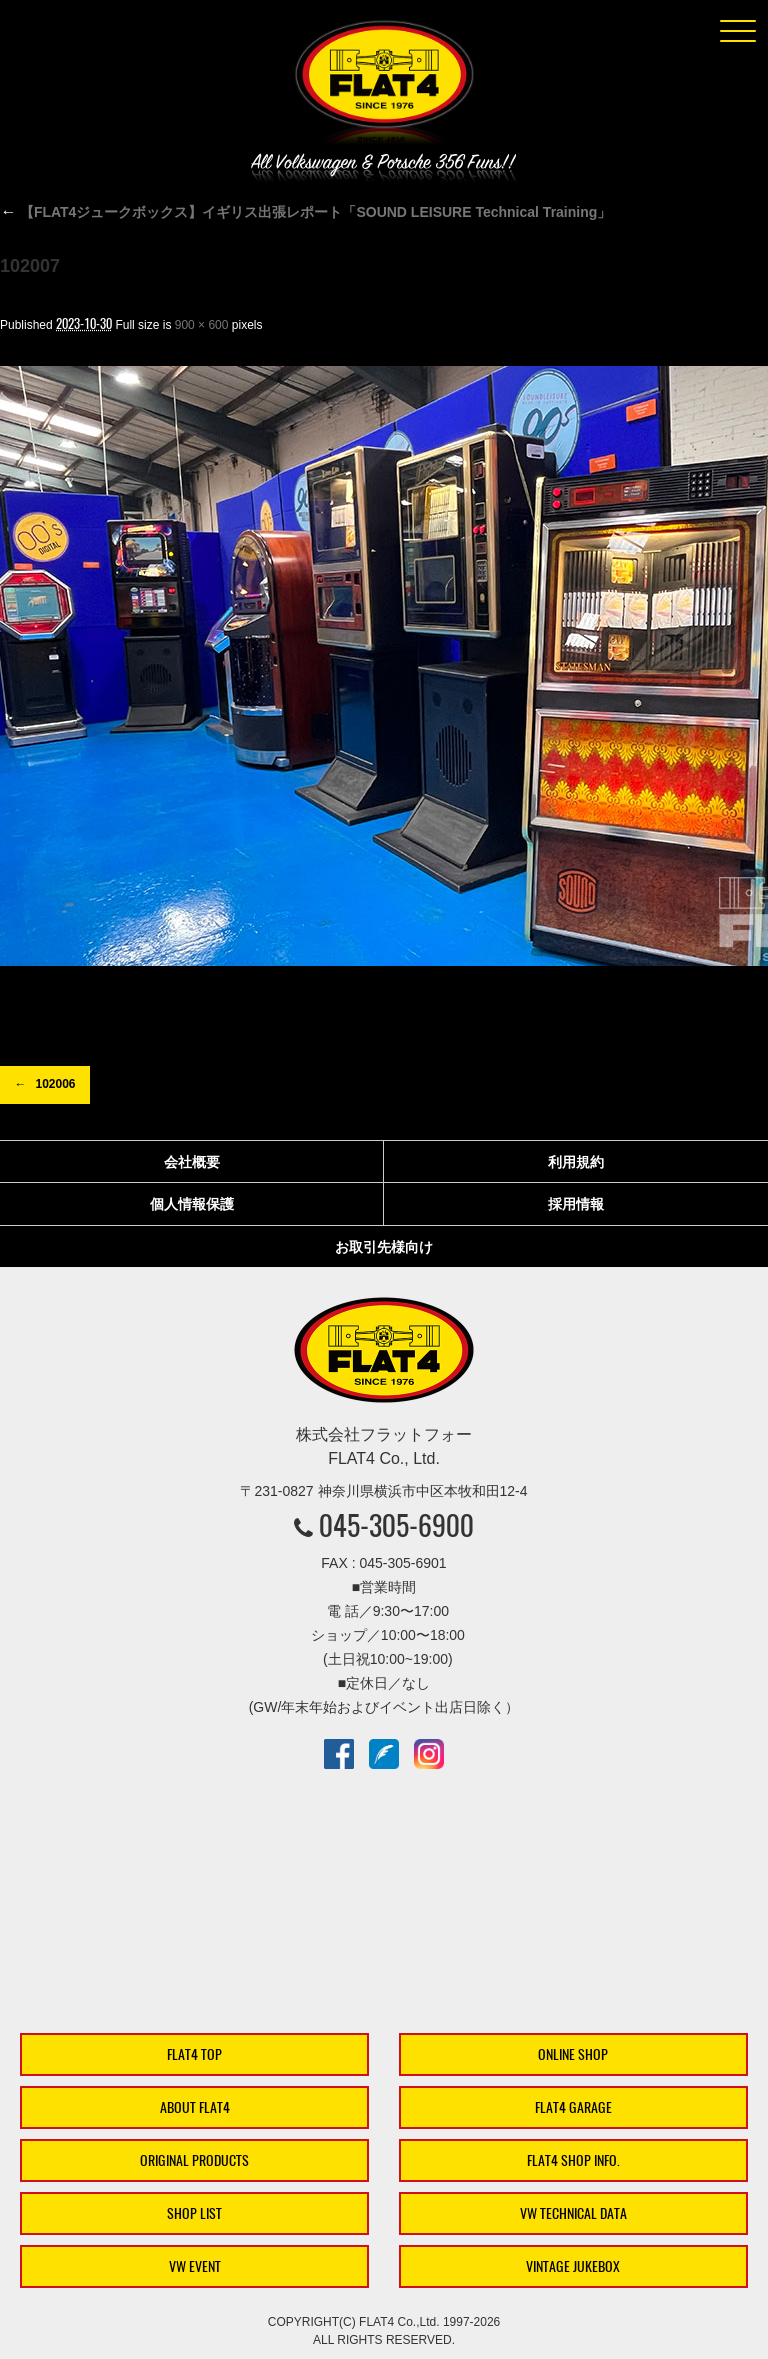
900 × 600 (202, 325)
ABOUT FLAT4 (195, 2107)
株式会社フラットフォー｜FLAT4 (384, 86)
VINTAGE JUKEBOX (573, 2266)
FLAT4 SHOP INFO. (573, 2160)
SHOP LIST (194, 2213)
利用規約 (576, 1162)
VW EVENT (195, 2266)
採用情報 (576, 1204)
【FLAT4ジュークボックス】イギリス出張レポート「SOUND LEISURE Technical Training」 (305, 212)
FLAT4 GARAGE (573, 2107)
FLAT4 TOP (194, 2054)
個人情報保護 (192, 1204)
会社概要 (192, 1162)
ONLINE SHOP (573, 2054)
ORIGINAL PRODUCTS (194, 2160)
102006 (55, 1084)
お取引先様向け (384, 1247)
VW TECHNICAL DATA (573, 2213)
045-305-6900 (396, 1525)
